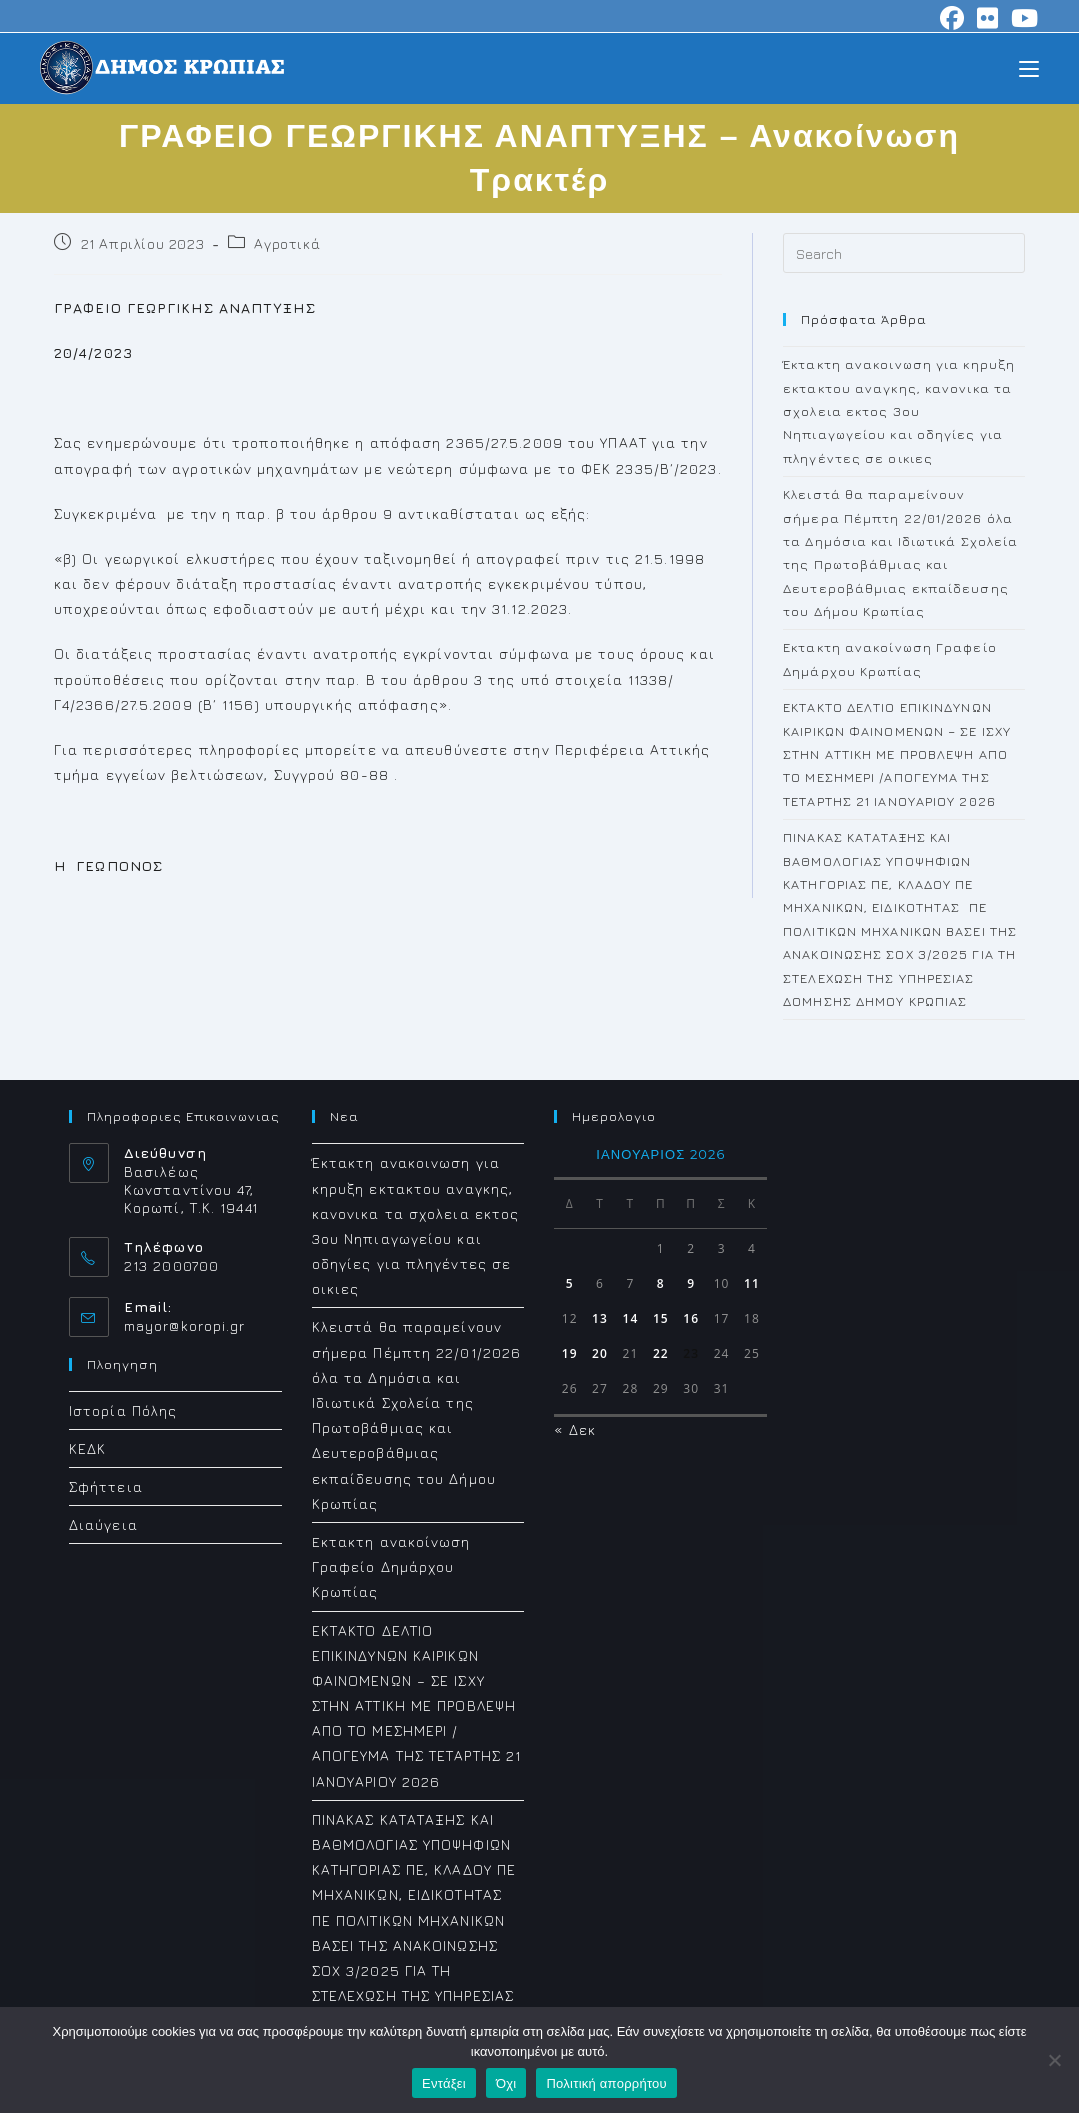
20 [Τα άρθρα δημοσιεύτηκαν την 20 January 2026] (600, 1353)
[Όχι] (1054, 2060)
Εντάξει (444, 2083)
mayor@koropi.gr (185, 1325)
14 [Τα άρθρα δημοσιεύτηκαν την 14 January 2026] (630, 1318)
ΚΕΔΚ (87, 1448)
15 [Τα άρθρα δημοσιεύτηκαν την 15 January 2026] (661, 1318)
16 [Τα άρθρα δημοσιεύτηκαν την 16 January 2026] (691, 1318)
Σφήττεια (106, 1486)
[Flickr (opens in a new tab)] (988, 18)
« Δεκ (575, 1429)
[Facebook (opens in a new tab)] (952, 18)
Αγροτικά (287, 243)
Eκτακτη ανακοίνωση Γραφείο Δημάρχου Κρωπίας (391, 1566)
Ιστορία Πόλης (123, 1410)
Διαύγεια (103, 1524)
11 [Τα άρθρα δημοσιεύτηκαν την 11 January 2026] (752, 1283)
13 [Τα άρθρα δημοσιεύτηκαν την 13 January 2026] (600, 1318)
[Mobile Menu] (1029, 67)
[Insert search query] (904, 253)
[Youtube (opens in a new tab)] (1022, 18)
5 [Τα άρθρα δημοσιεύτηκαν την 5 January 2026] (570, 1283)
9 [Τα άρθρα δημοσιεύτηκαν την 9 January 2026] (691, 1283)
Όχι (506, 2083)
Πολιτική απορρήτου (606, 2083)
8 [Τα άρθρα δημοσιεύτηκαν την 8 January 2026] (661, 1283)
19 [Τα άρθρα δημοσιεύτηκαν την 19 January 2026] (570, 1353)
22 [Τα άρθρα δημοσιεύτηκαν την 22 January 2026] (661, 1353)
